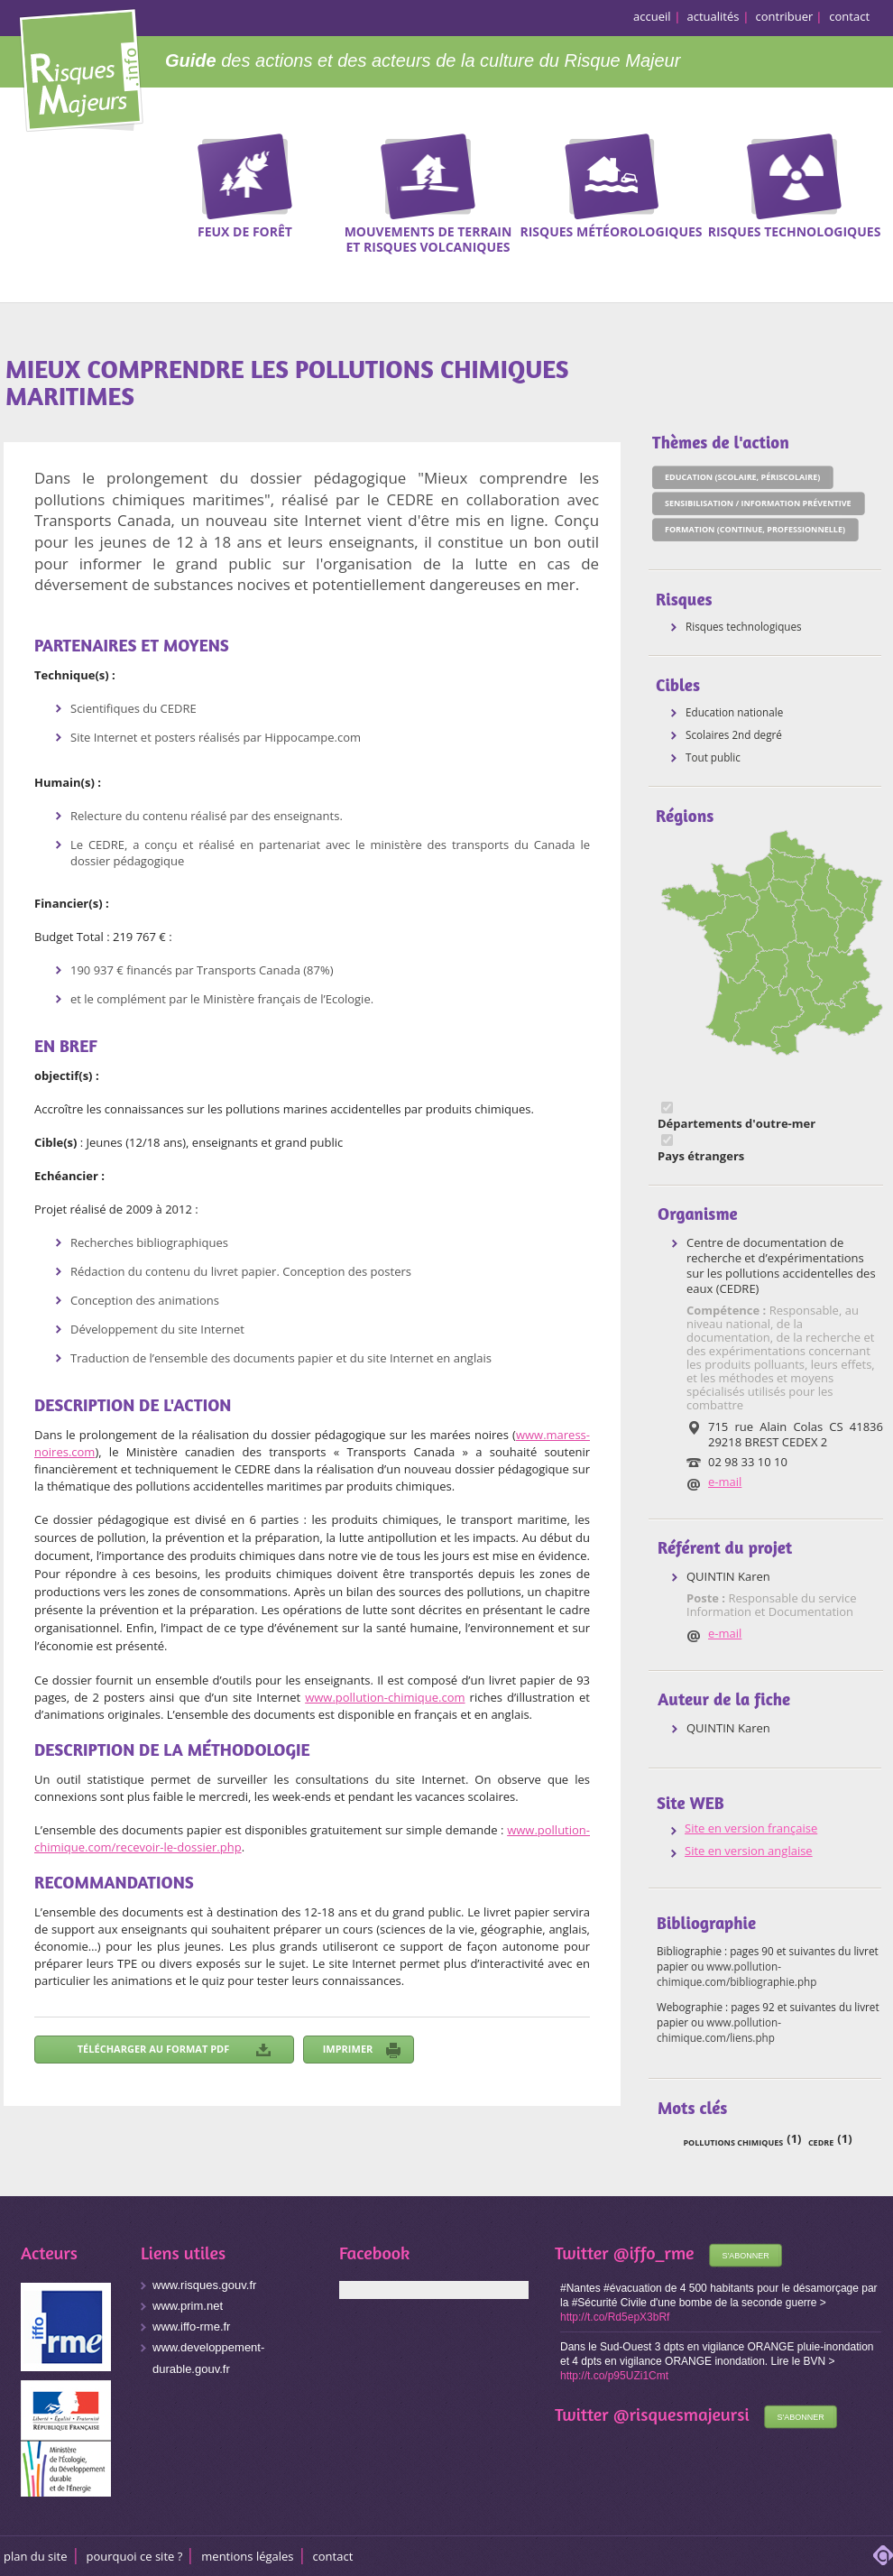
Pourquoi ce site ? (135, 2556)
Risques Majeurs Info (80, 67)
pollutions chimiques (733, 2142)
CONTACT (333, 2556)
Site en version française (751, 1828)
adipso (883, 2555)
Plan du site (36, 2556)
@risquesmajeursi (681, 2414)
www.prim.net (187, 2306)
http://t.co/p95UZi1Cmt (614, 2375)
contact (849, 16)
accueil (652, 16)
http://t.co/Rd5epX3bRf (614, 2317)
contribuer (785, 16)
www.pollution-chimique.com (385, 1697)
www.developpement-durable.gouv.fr (208, 2358)
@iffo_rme (654, 2252)
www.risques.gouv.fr (204, 2285)
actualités (713, 16)
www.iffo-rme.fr (191, 2326)
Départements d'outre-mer (736, 1123)
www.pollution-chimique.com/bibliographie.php (736, 1974)
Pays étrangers (701, 1156)
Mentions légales (247, 2556)
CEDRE (820, 2142)
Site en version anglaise (749, 1851)
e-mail (724, 1481)
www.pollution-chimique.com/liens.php (719, 2030)
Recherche (867, 161)
